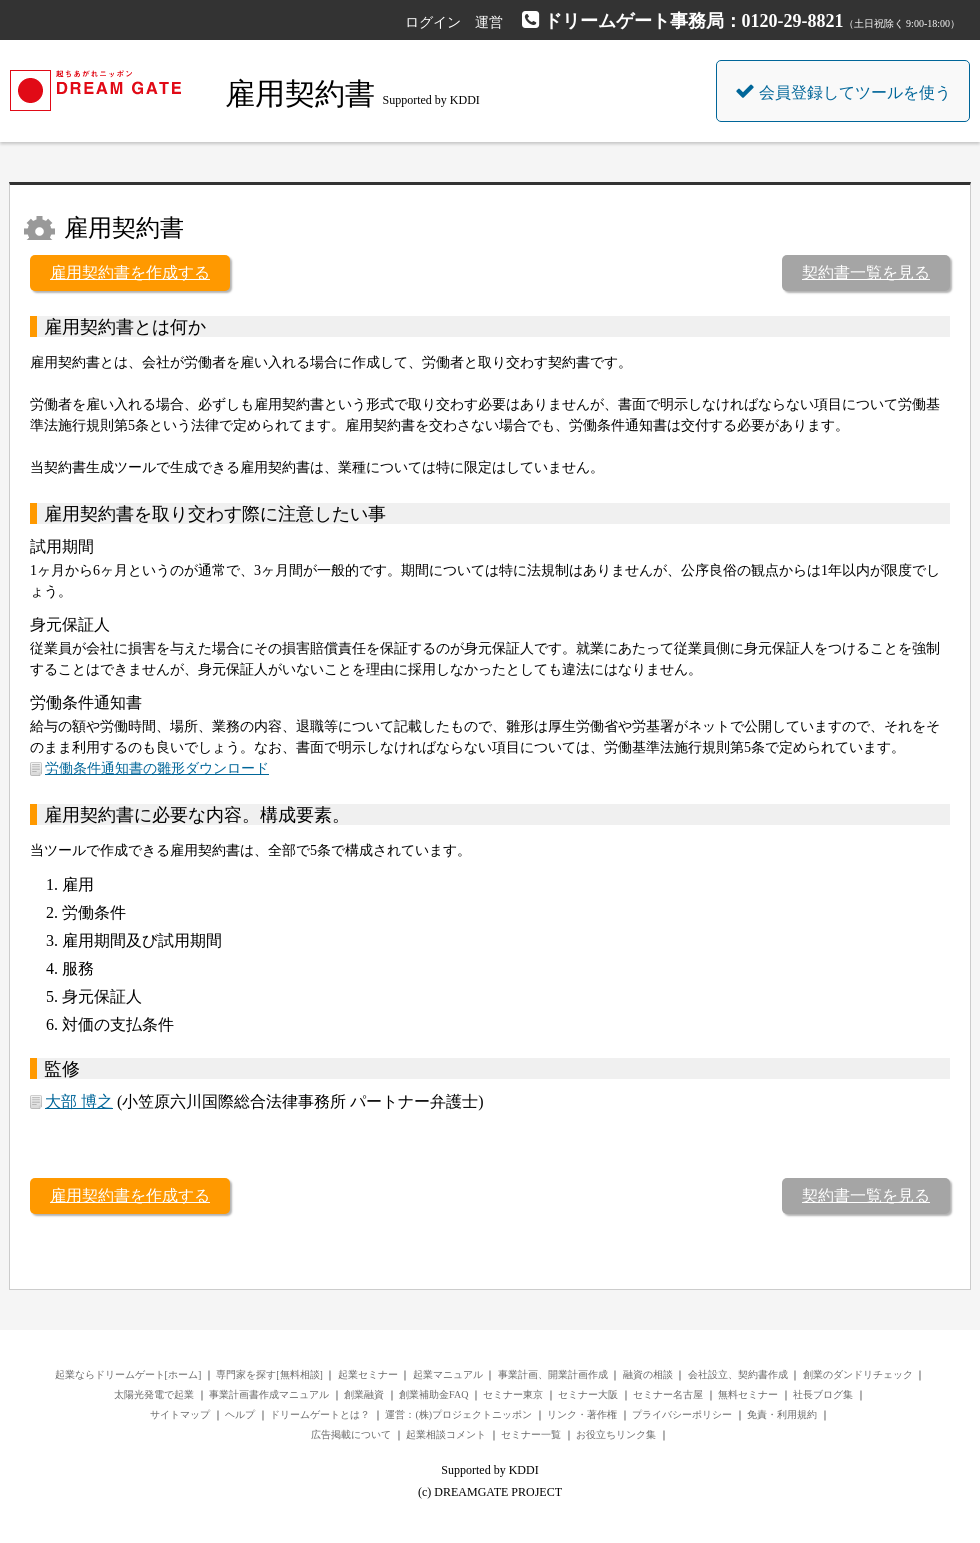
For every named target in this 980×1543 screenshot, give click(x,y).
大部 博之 (79, 1101)
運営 (489, 22)
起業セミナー (368, 1374)
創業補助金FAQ (433, 1394)
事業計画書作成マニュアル (269, 1394)
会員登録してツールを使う (843, 91)
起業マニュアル (448, 1374)
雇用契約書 (300, 93)
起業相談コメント (446, 1434)
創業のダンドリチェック (858, 1374)
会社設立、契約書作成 (738, 1374)
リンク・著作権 (582, 1414)
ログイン (433, 22)
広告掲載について (351, 1434)
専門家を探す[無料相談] (269, 1374)
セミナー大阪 (588, 1394)
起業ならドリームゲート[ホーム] (128, 1374)
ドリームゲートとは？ (320, 1414)
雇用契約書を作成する (130, 272)
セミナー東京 (513, 1394)
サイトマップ (180, 1414)
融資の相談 (648, 1374)
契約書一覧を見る (866, 272)
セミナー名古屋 (668, 1394)
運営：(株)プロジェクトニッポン (458, 1414)
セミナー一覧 (531, 1434)
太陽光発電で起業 (154, 1394)
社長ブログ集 (823, 1394)
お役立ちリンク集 (616, 1434)
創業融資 (364, 1394)
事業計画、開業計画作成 (553, 1374)
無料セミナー (748, 1394)
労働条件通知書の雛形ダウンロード (157, 768)
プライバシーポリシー (682, 1414)
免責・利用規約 (782, 1414)
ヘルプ (240, 1414)
